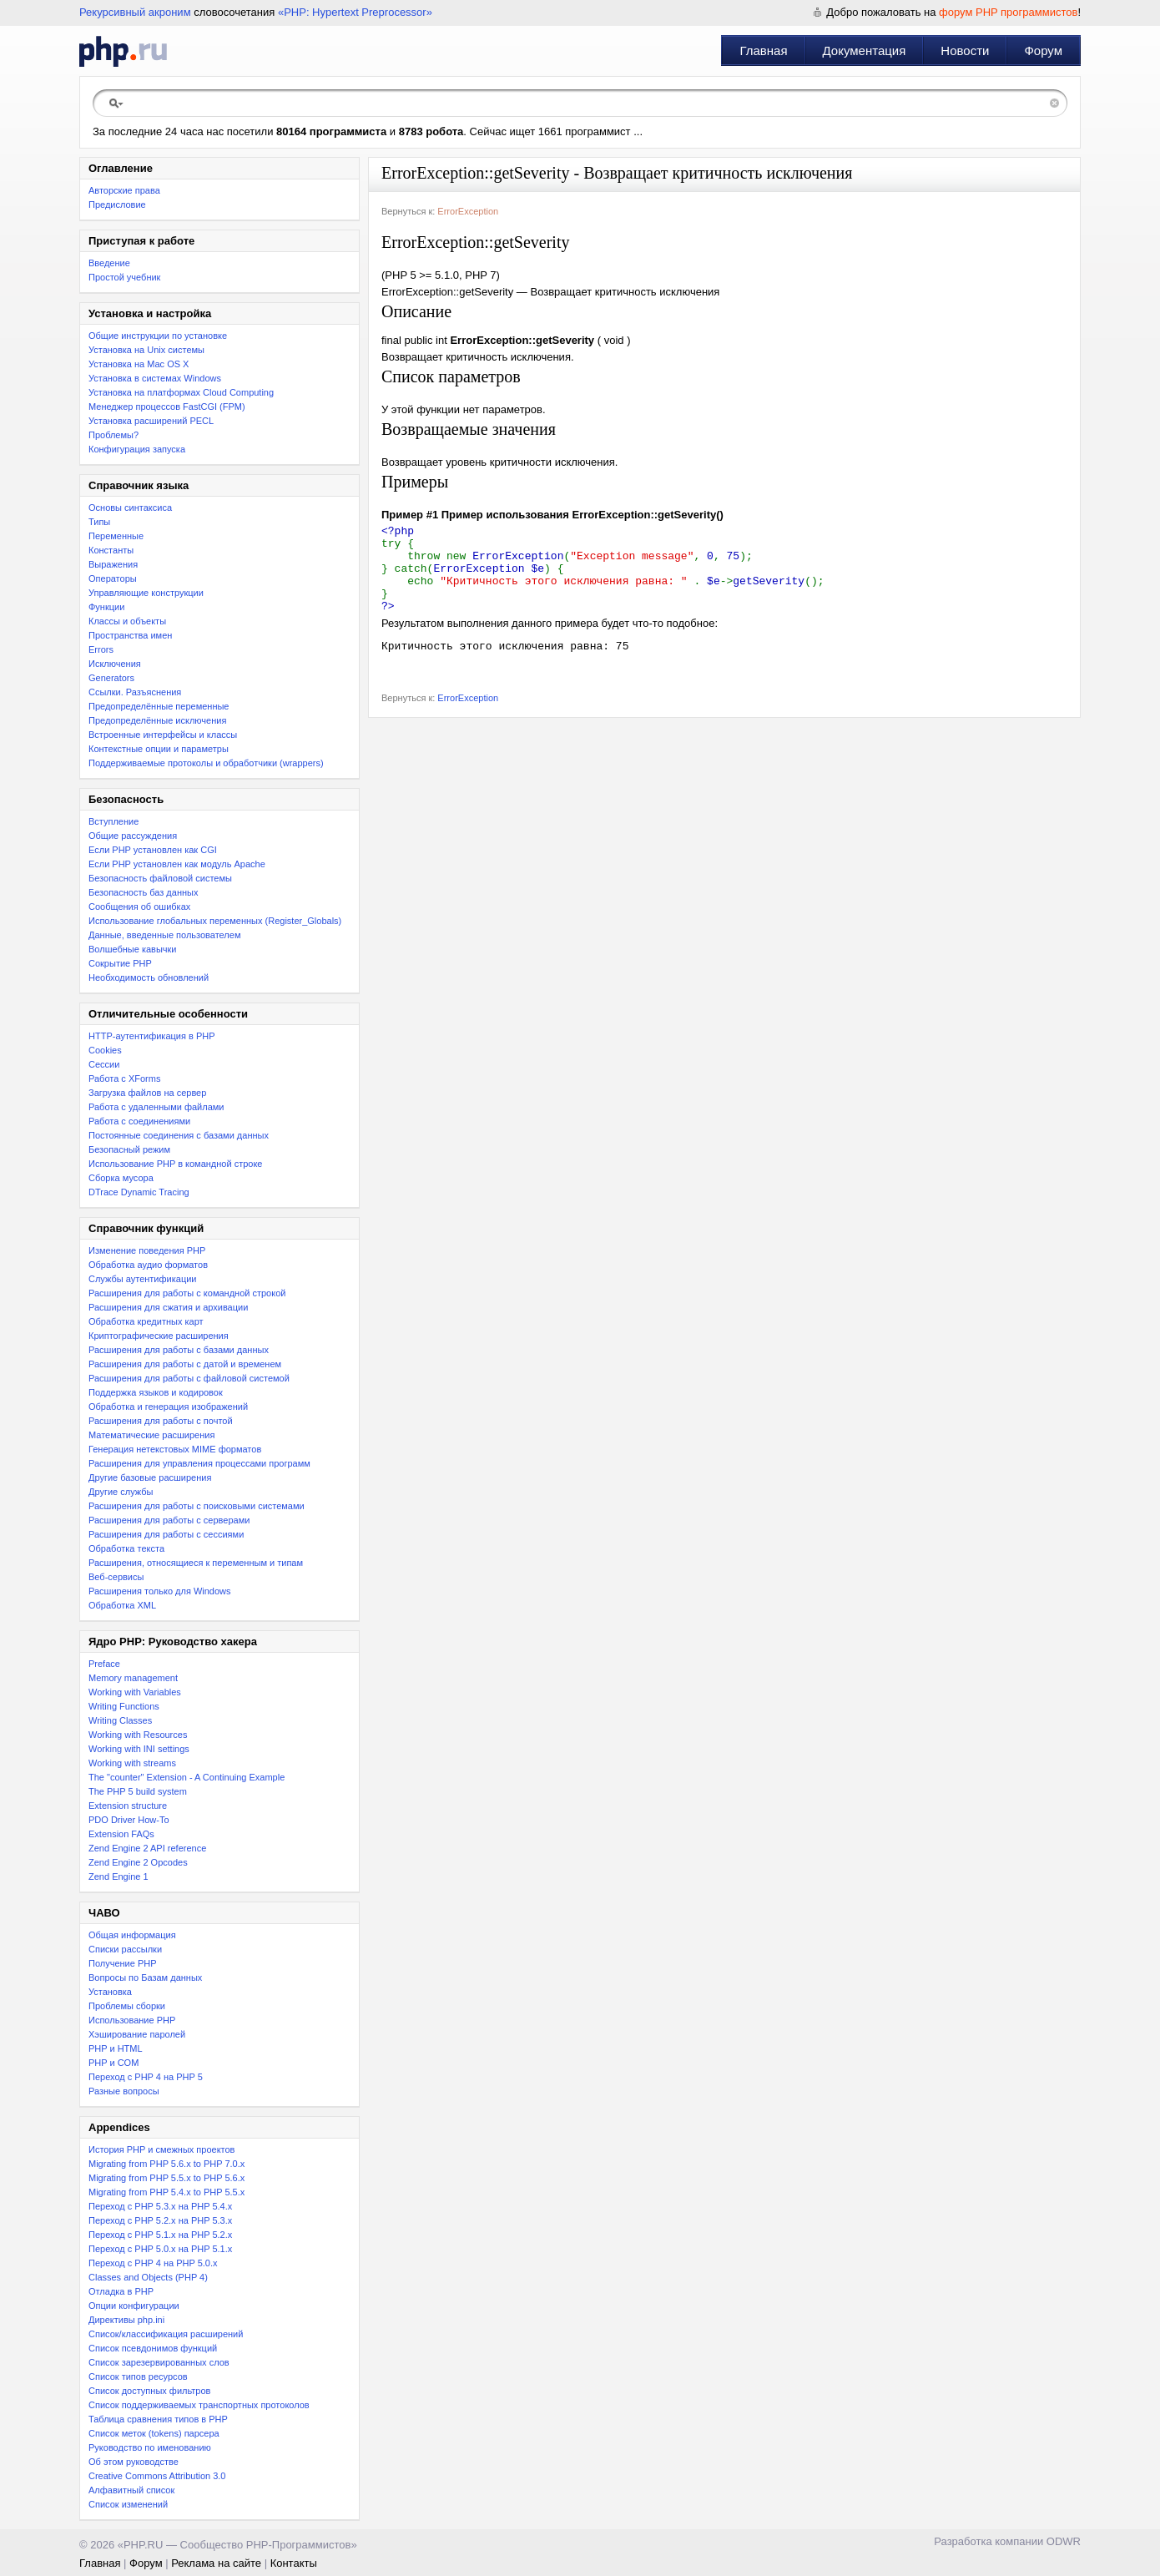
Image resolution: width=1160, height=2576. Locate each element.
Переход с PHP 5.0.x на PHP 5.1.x (160, 2249)
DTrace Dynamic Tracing (138, 1192)
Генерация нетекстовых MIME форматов (174, 1449)
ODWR (1064, 2541)
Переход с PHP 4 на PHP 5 (145, 2077)
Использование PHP (131, 2020)
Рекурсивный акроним (135, 12)
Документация (864, 50)
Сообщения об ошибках (139, 907)
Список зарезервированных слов (158, 2362)
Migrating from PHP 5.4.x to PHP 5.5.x (166, 2192)
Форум (1043, 50)
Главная (763, 50)
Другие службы (121, 1492)
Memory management (133, 1678)
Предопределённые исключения (157, 720)
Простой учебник (124, 277)
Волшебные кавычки (132, 949)
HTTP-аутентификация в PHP (151, 1036)
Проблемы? (113, 435)
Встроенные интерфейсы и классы (162, 735)
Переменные (116, 536)
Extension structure (127, 1806)
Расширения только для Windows (159, 1591)
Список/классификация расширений (165, 2334)
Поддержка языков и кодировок (155, 1392)
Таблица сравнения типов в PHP (158, 2419)
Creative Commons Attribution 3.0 (156, 2476)
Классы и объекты (127, 621)
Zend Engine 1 (118, 1876)
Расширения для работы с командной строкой (186, 1293)
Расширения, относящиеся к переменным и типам (195, 1563)
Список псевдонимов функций (152, 2348)
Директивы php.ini (126, 2320)
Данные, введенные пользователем (164, 935)
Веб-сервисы (116, 1577)
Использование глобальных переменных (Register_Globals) (214, 921)
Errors (100, 649)
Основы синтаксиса (130, 508)
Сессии (103, 1064)
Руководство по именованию (149, 2447)
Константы (111, 550)
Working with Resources (137, 1735)
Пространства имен (130, 635)
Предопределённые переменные (158, 706)
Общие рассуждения (132, 836)
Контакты (293, 2563)
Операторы (112, 578)
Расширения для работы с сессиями (166, 1534)
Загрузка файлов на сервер (147, 1093)
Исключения (114, 664)
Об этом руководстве (133, 2462)
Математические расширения (151, 1435)
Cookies (105, 1050)
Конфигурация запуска (136, 449)
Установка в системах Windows (154, 378)
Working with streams (132, 1763)
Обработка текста (126, 1548)
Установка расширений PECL (151, 421)
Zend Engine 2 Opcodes (138, 1862)
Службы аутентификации (142, 1279)
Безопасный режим (129, 1149)
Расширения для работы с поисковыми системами (196, 1506)
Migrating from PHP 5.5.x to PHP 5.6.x (166, 2178)
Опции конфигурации (133, 2306)
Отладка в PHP (121, 2291)
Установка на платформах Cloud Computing (181, 392)
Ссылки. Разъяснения (134, 692)
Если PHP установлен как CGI (152, 850)
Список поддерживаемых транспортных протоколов (199, 2405)
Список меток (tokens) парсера (153, 2433)
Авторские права (124, 190)
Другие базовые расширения (149, 1477)
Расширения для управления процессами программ (199, 1463)
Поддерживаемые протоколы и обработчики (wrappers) (206, 763)
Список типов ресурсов (138, 2376)
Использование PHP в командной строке (175, 1164)
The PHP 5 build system (137, 1791)
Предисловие (117, 205)
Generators (111, 678)
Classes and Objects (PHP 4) (148, 2277)
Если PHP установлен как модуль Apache (176, 864)
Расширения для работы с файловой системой (189, 1378)
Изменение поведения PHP (146, 1250)
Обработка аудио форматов (148, 1265)
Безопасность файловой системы (160, 878)
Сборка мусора (121, 1178)
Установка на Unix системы (146, 350)
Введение (109, 263)
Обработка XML (122, 1605)
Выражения (113, 564)
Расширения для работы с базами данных (178, 1350)
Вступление (113, 821)
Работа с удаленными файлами (156, 1107)
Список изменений (128, 2504)
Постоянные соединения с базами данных (178, 1135)
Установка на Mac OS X (138, 364)
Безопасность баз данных (143, 892)
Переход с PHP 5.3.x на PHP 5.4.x (160, 2206)
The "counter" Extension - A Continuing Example (186, 1777)
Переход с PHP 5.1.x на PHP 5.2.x (160, 2235)
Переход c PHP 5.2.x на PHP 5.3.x (160, 2220)
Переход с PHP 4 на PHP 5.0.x (153, 2263)
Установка (110, 1992)
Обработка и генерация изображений (168, 1407)
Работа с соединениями (139, 1121)
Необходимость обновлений (148, 977)
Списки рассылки (125, 1949)
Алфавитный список (131, 2490)
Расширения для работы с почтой (160, 1421)
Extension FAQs (121, 1834)
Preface (104, 1664)
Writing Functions (123, 1706)
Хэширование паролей (136, 2034)
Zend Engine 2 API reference (147, 1848)
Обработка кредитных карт (146, 1321)
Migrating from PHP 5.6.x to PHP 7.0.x (166, 2164)
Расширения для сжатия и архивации (168, 1307)
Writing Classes (120, 1720)
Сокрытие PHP (120, 963)
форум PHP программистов (1008, 12)
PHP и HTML (115, 2048)
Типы (99, 522)
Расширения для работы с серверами (169, 1520)
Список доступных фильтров (149, 2391)
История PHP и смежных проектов (161, 2149)
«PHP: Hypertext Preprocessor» (355, 12)
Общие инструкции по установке (157, 336)
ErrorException (467, 211)
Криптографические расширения (158, 1336)
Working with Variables (134, 1692)
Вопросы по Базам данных (145, 1977)
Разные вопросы (123, 2091)
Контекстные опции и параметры (158, 749)
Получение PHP (122, 1963)
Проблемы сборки (126, 2006)
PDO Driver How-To (128, 1820)
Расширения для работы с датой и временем (184, 1364)
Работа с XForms (124, 1078)
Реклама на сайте (216, 2563)
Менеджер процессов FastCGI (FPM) (166, 407)
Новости (965, 50)
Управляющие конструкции (146, 593)
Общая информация (132, 1935)
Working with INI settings (138, 1749)
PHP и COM (113, 2063)
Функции (106, 607)
